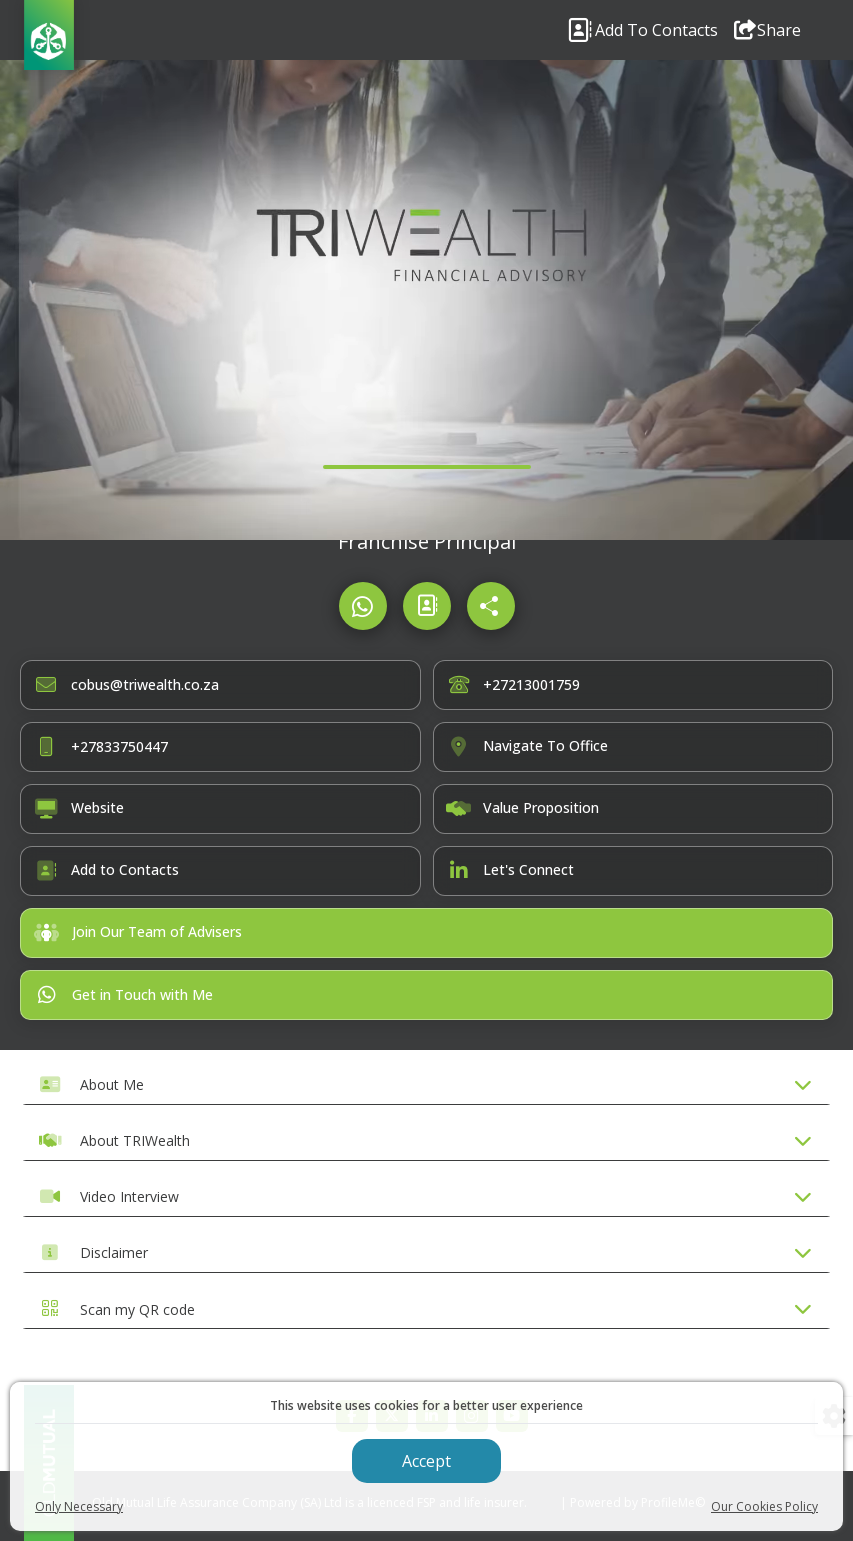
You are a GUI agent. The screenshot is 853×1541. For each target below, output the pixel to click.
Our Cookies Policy (764, 1506)
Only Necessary (79, 1506)
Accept (426, 1461)
